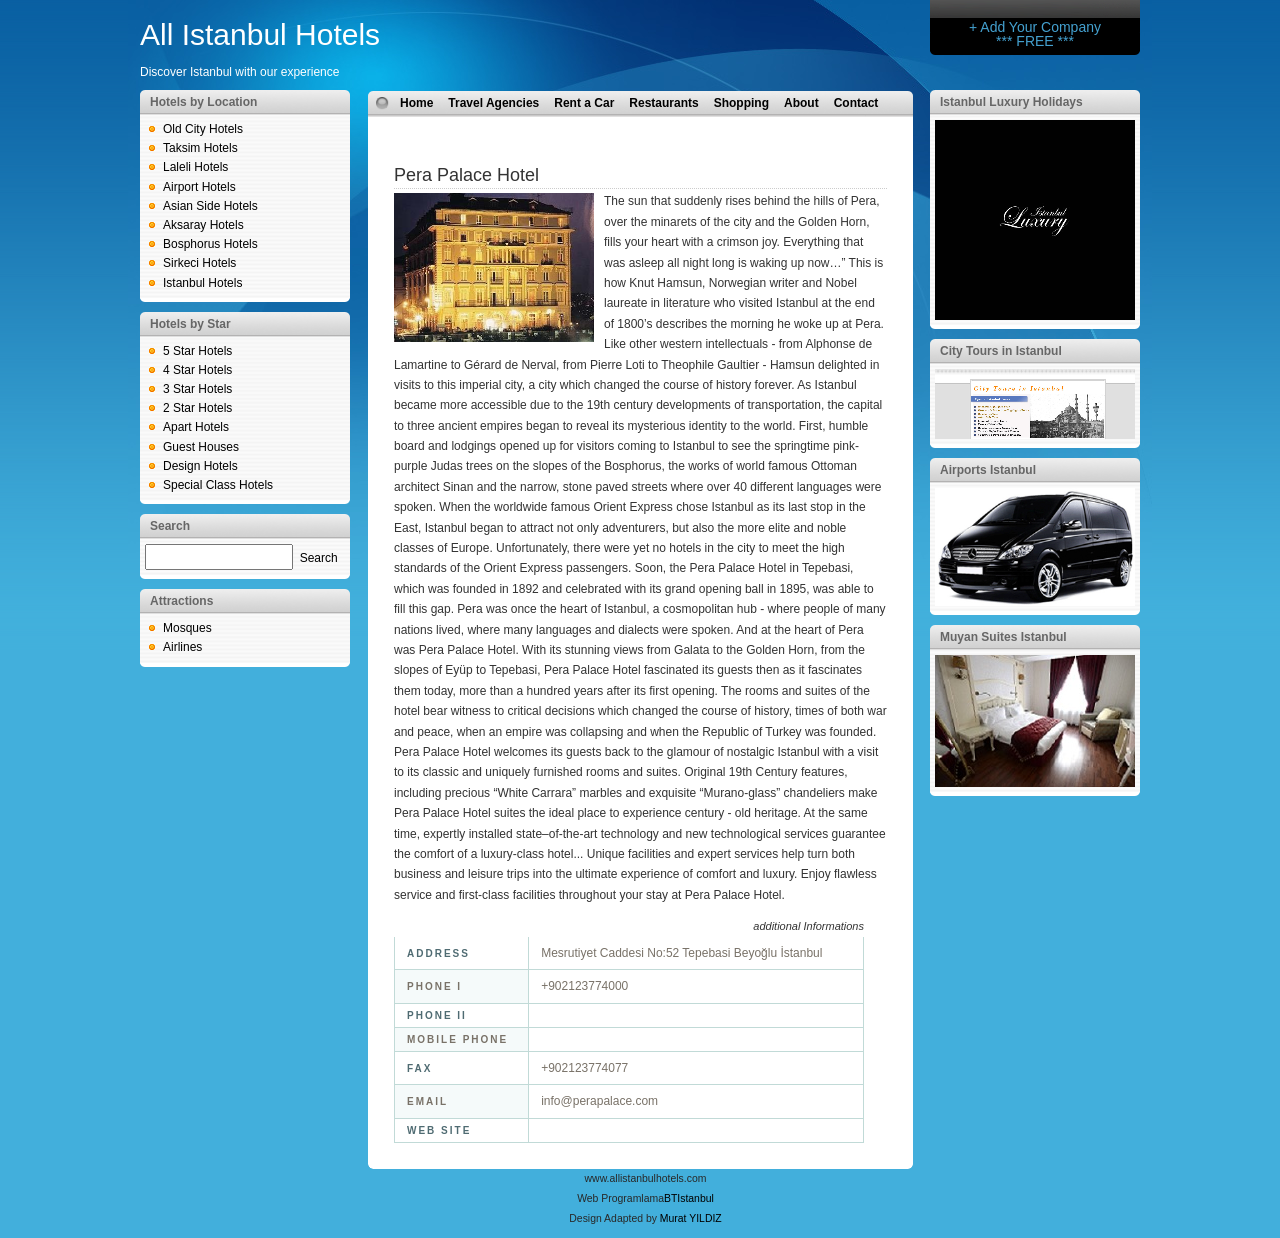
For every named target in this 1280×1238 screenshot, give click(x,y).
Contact (856, 103)
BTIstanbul (689, 1198)
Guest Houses (201, 447)
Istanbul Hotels (202, 283)
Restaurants (663, 103)
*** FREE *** (1035, 41)
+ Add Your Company (1035, 27)
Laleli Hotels (195, 167)
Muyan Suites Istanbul (1003, 637)
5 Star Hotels (197, 351)
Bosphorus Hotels (210, 244)
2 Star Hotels (197, 408)
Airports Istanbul (988, 470)
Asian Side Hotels (210, 206)
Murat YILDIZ (691, 1218)
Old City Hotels (203, 129)
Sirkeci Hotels (199, 263)
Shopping (741, 103)
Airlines (182, 647)
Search (319, 558)
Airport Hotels (199, 187)
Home (416, 103)
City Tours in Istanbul (1001, 351)
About (801, 103)
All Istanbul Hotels (260, 34)
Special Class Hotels (218, 485)
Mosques (187, 628)
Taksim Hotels (200, 148)
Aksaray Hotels (203, 225)
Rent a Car (584, 103)
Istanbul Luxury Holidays (1011, 102)
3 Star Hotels (197, 389)
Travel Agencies (493, 103)
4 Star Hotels (197, 370)
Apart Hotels (196, 427)
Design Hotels (200, 466)
